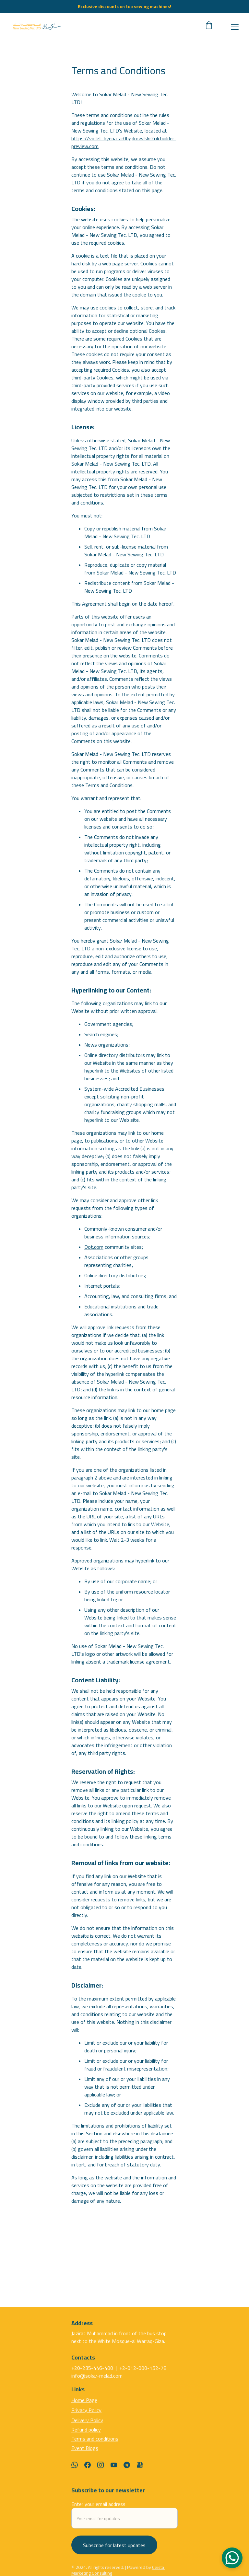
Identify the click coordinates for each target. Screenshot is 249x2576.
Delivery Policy (87, 2427)
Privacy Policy (86, 2417)
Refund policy (86, 2436)
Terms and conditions (94, 2446)
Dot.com (93, 1258)
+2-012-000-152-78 (142, 2371)
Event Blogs (84, 2455)
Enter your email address (98, 2510)
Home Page (84, 2407)
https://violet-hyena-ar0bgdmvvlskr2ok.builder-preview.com (123, 153)
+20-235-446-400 (93, 2371)
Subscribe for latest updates (114, 2551)
